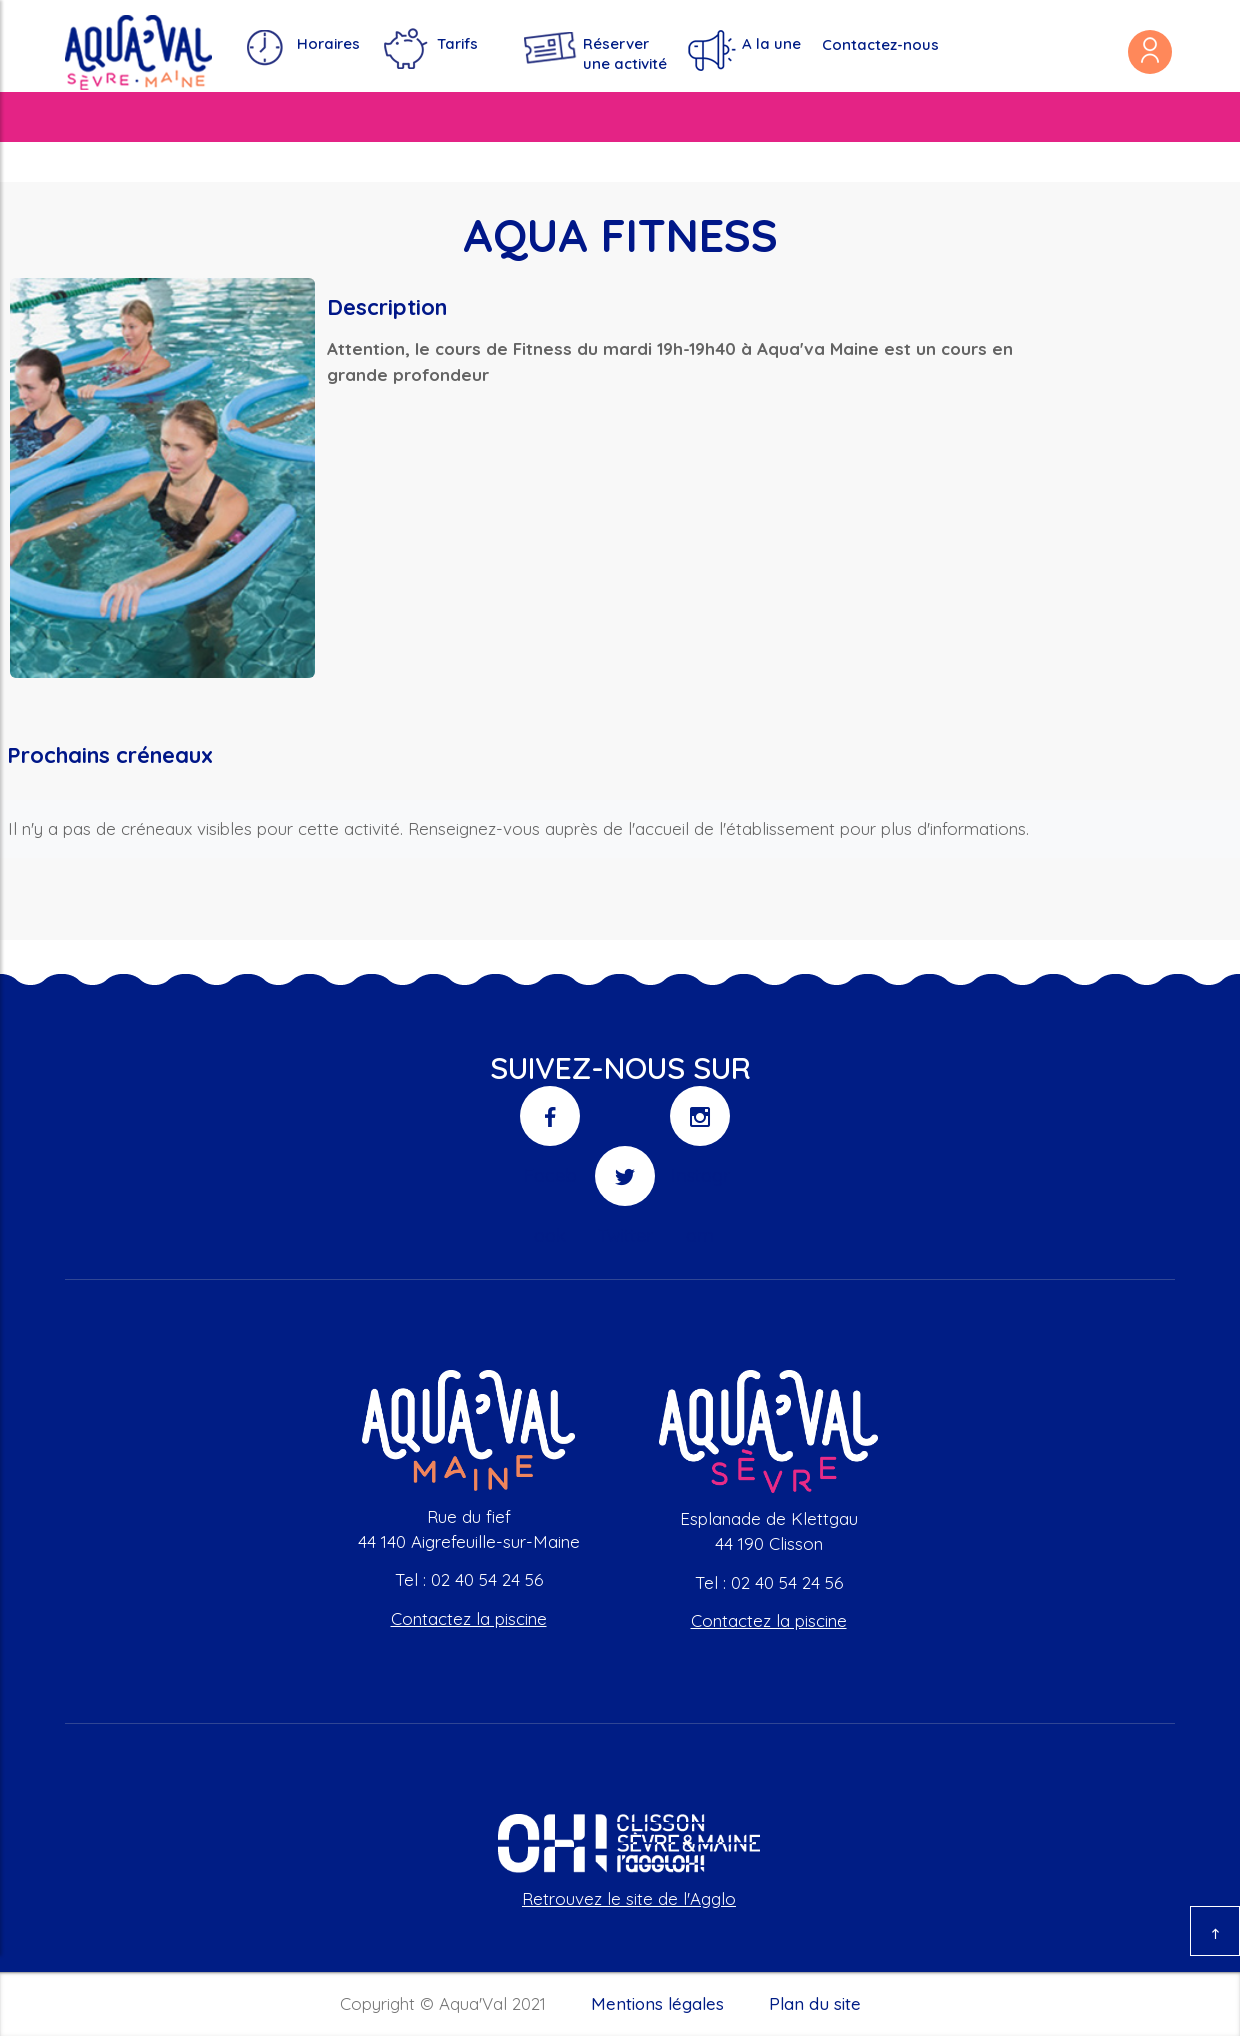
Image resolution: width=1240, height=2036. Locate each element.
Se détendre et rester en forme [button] (777, 117)
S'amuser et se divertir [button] (523, 117)
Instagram (700, 1125)
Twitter (625, 1185)
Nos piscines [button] (113, 117)
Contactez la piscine (469, 1618)
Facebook (550, 1125)
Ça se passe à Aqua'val (1027, 117)
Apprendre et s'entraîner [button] (295, 117)
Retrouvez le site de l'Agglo (629, 1898)
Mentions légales (657, 2003)
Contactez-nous (880, 44)
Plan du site (815, 2003)
